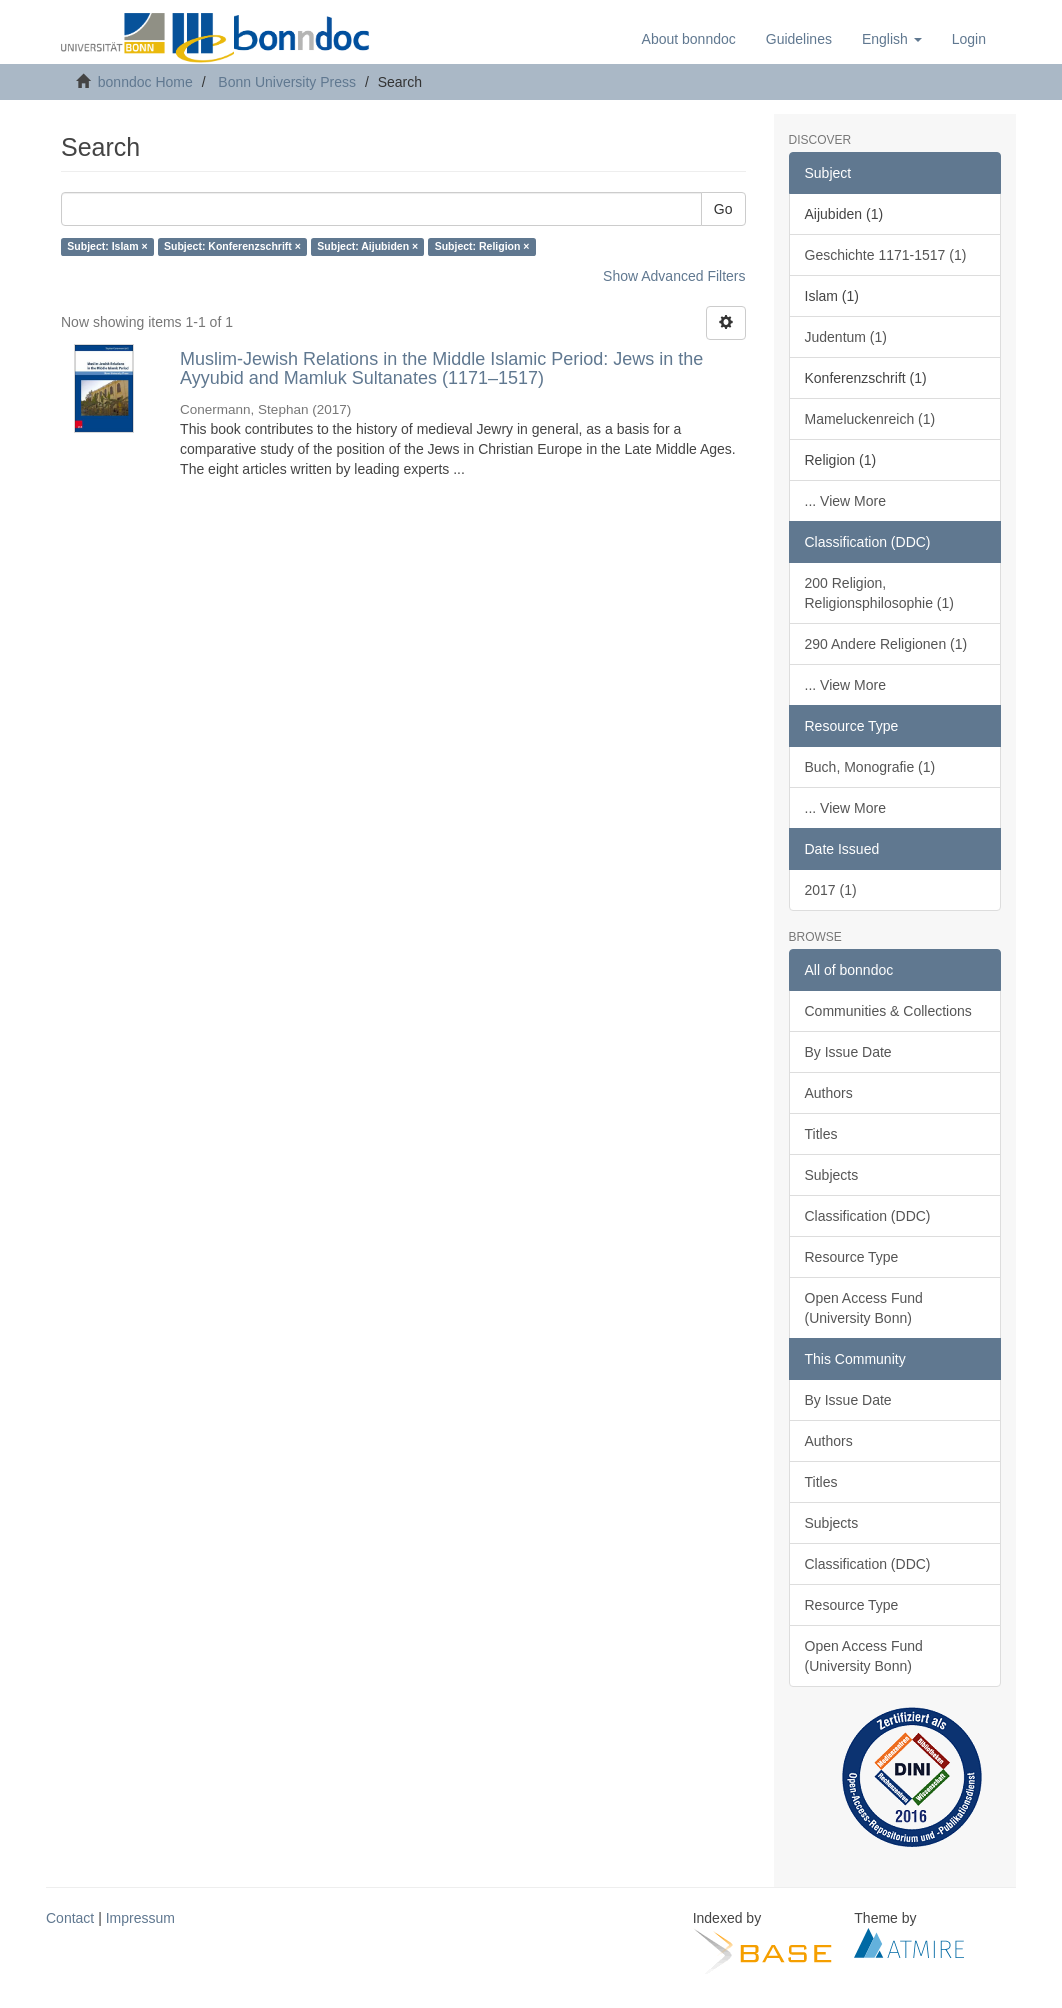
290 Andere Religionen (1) (886, 644)
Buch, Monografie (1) (870, 767)
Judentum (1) (846, 337)
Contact (70, 1918)
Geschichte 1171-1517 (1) (886, 255)
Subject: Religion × (482, 247)
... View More (845, 501)
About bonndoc (689, 39)
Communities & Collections (888, 1011)
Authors (829, 1093)
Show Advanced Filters (674, 276)
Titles (821, 1134)
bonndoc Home (145, 82)
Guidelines (799, 39)
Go (723, 209)
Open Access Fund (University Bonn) (864, 1308)
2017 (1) (831, 890)
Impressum (140, 1918)
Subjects (832, 1175)
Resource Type (852, 1257)
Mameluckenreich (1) (870, 419)
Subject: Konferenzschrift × (232, 247)
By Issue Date (848, 1052)
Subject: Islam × (107, 247)
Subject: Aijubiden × (367, 247)
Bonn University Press (287, 82)
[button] (892, 39)
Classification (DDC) (868, 1216)
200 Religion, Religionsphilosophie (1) (879, 593)
